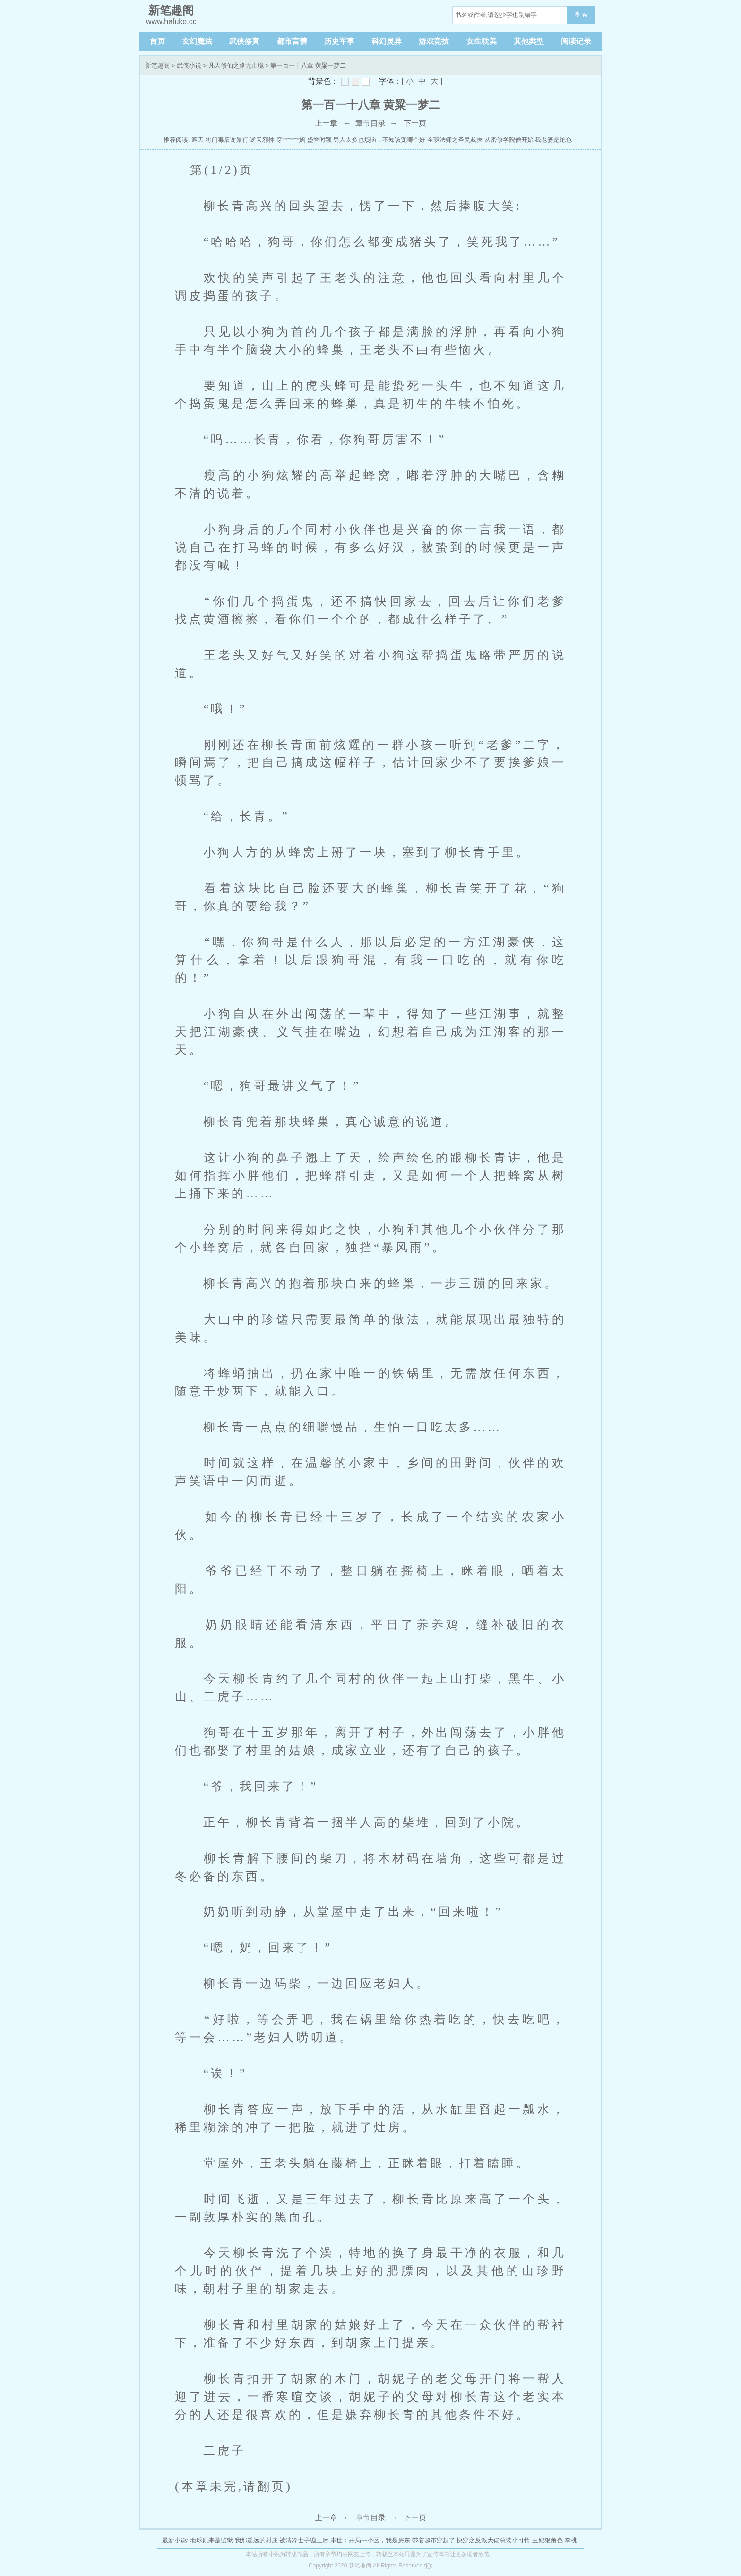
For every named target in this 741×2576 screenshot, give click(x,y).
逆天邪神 (262, 139)
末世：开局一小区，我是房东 (370, 2540)
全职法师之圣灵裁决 (455, 139)
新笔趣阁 (157, 65)
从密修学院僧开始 (509, 139)
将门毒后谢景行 (227, 139)
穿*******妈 (290, 139)
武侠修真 (244, 41)
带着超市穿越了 (433, 2540)
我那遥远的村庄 (256, 2540)
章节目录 (370, 123)
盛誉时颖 (319, 139)
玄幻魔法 (197, 41)
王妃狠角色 (547, 2540)
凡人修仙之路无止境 (236, 65)
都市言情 (292, 41)
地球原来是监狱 (211, 2540)
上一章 (326, 123)
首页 (157, 41)
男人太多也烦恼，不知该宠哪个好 (379, 139)
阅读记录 (576, 41)
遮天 (197, 139)
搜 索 (581, 14)
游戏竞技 (434, 41)
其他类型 (529, 41)
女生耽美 (481, 41)
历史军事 (339, 41)
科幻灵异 (386, 41)
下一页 (415, 123)
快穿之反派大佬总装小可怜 (493, 2540)
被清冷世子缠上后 (303, 2540)
